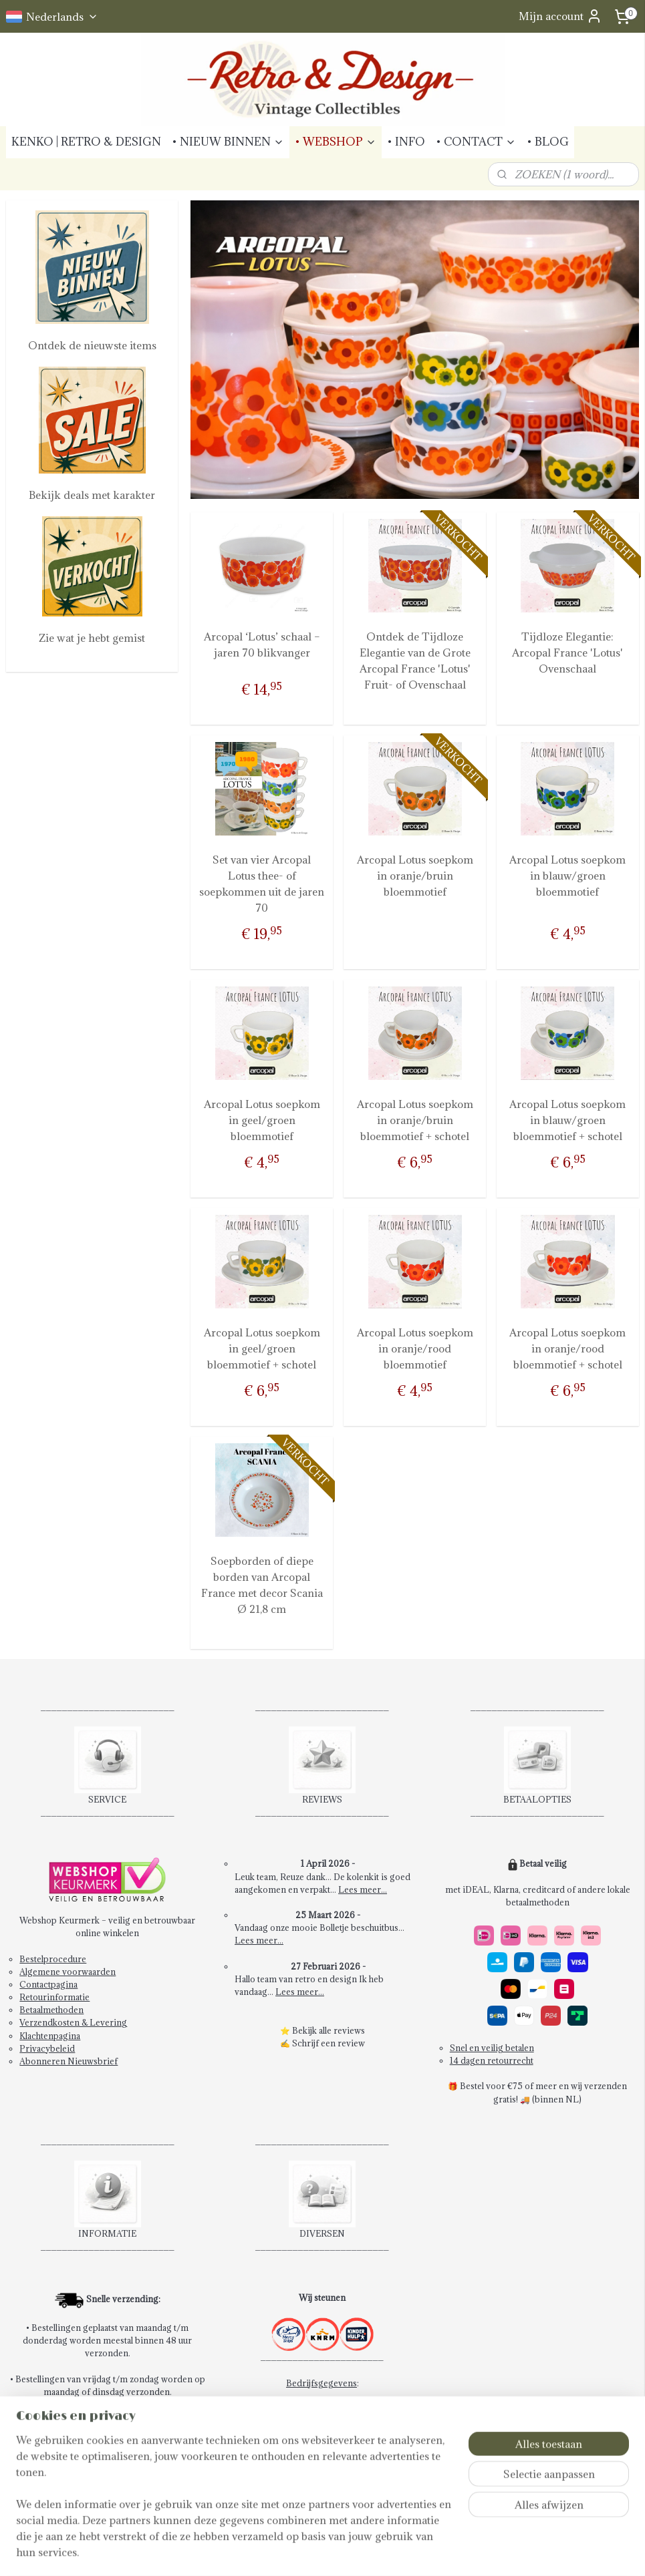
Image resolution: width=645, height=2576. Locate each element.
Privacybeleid (47, 2048)
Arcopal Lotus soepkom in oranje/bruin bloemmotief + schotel (414, 1120)
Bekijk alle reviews (328, 2030)
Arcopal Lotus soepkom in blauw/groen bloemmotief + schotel (567, 1120)
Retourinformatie (54, 1997)
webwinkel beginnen (380, 2552)
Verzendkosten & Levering (73, 2022)
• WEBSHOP (335, 141)
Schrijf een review (328, 2043)
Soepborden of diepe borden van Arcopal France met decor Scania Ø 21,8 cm (261, 1585)
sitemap (310, 2552)
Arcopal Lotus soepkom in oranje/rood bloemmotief (414, 1348)
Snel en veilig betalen (492, 2047)
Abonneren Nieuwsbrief (68, 2061)
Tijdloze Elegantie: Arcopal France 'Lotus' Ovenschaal (567, 652)
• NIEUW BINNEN (228, 141)
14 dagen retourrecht (491, 2060)
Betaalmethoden (51, 2009)
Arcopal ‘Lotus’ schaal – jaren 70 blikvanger (261, 644)
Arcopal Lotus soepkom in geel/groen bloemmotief (261, 1120)
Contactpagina (48, 1984)
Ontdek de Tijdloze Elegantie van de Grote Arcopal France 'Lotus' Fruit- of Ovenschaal (414, 660)
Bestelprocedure (52, 1959)
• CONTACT (476, 141)
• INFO (406, 141)
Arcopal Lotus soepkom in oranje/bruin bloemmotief (414, 875)
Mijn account (560, 16)
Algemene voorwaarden (67, 1971)
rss (334, 2552)
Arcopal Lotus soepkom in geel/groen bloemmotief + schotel (261, 1348)
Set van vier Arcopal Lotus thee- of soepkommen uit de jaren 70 (261, 883)
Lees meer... (362, 1889)
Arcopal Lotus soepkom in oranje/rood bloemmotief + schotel (567, 1348)
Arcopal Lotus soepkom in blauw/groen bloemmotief (567, 875)
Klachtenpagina (49, 2035)
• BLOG (548, 141)
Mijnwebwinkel (491, 2552)
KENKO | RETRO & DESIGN (86, 141)
